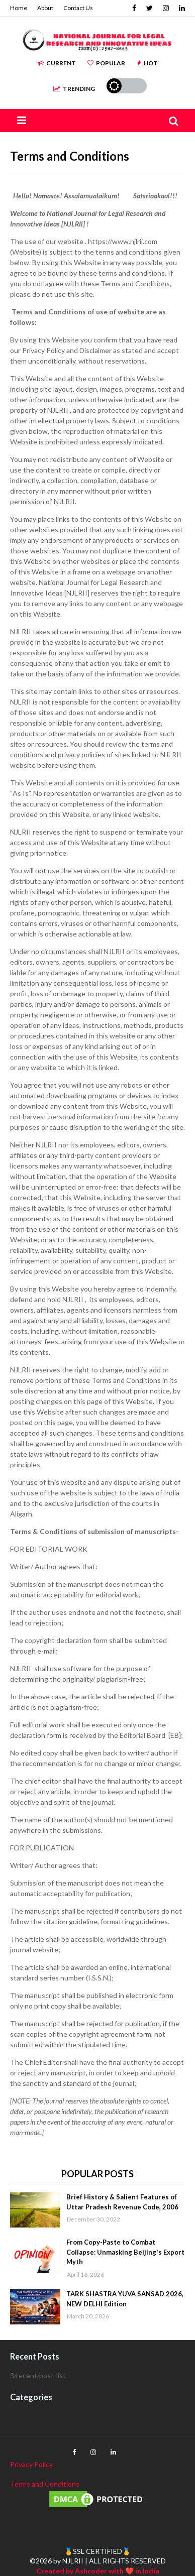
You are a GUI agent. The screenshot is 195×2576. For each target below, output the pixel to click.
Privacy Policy (31, 2464)
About (45, 8)
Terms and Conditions (44, 2484)
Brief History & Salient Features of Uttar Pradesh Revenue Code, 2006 (122, 2202)
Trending (74, 88)
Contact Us (78, 8)
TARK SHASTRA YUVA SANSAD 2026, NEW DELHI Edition (124, 2299)
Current (57, 63)
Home (18, 8)
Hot (147, 63)
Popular (106, 63)
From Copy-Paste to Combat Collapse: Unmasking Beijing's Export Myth (125, 2252)
